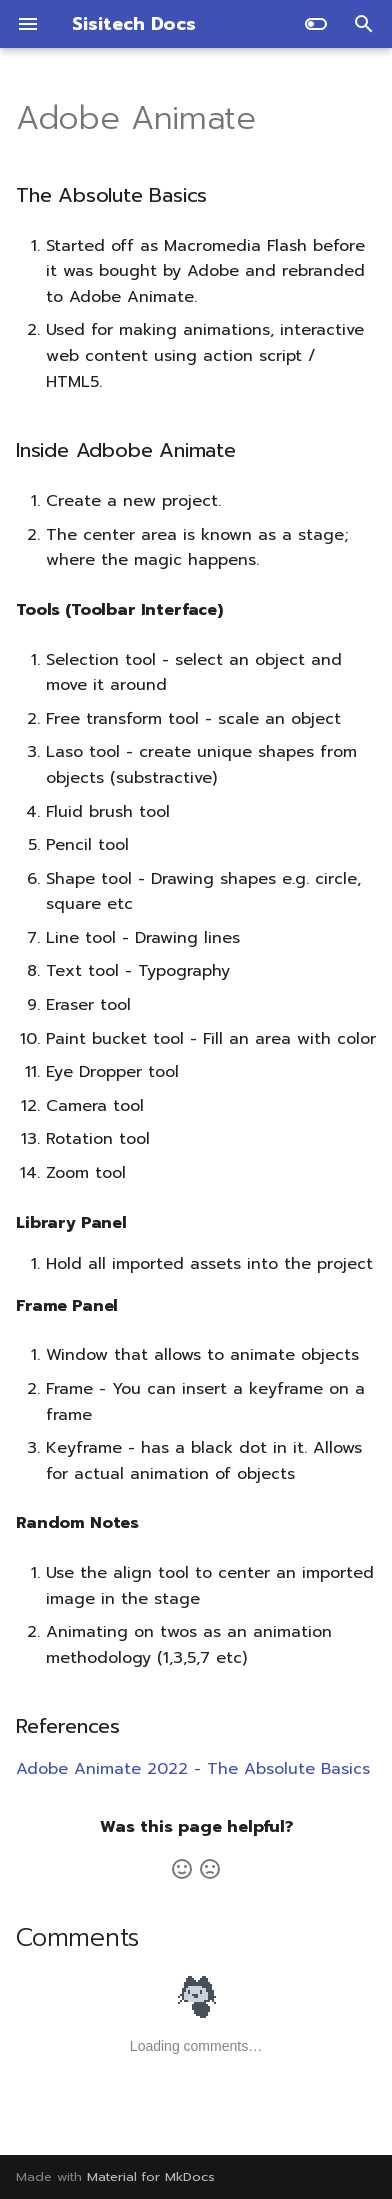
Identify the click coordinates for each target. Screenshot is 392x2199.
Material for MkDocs (151, 2176)
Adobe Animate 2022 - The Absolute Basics (193, 1769)
